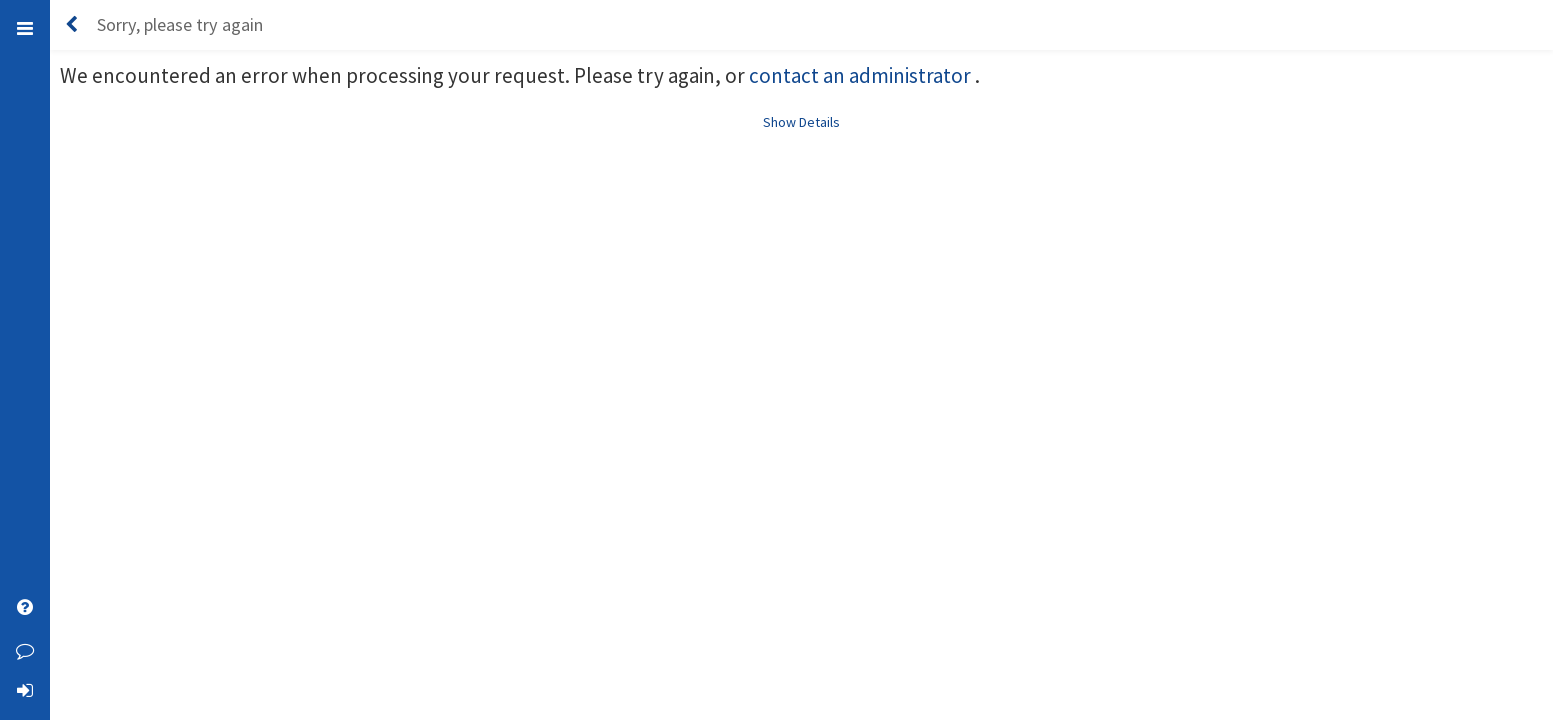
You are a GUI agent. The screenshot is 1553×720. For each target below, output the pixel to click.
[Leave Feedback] (25, 650)
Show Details (801, 122)
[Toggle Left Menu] (25, 27)
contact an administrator (862, 75)
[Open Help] (25, 610)
